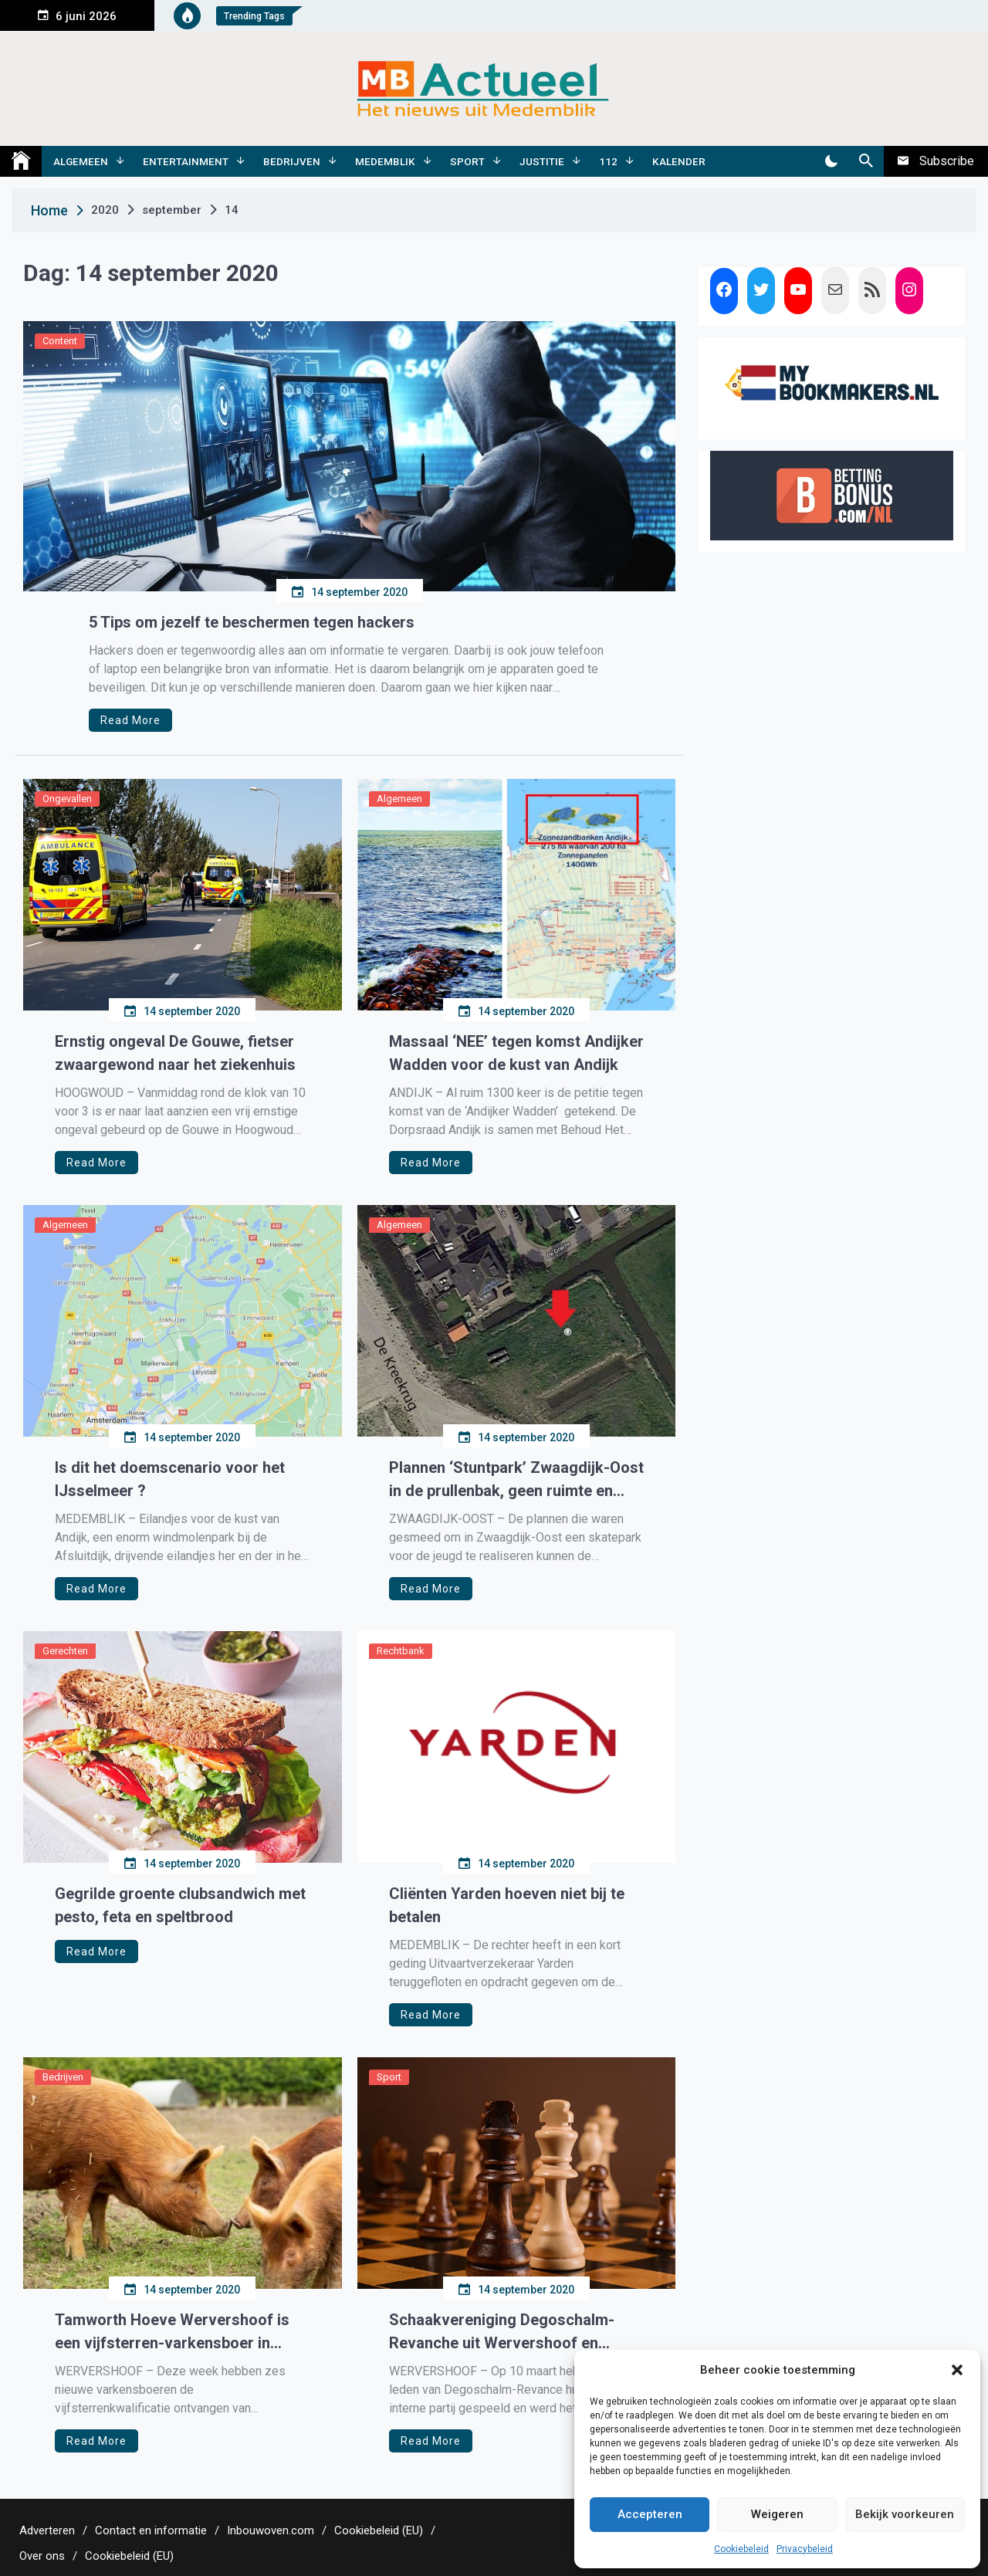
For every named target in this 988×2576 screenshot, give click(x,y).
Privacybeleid (805, 2549)
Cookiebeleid (741, 2549)
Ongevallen (67, 798)
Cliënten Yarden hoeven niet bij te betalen (506, 1905)
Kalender (678, 161)
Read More (130, 720)
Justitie (541, 161)
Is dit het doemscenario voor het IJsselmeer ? (170, 1479)
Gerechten (65, 1651)
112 (608, 161)
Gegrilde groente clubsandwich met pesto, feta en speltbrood (180, 1905)
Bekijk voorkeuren (904, 2514)
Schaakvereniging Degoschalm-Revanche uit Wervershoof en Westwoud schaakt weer (501, 2332)
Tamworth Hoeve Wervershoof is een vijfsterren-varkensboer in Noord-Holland (172, 2332)
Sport (467, 161)
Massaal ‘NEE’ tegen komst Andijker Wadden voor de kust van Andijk (516, 1053)
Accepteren (650, 2514)
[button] (957, 2370)
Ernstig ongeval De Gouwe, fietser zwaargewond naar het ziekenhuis (175, 1053)
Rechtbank (401, 1651)
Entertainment (185, 161)
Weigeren (777, 2514)
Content (59, 341)
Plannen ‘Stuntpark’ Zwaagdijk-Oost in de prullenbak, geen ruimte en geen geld (516, 1480)
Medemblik (385, 161)
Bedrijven (291, 161)
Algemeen (80, 161)
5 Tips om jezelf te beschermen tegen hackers (251, 622)
